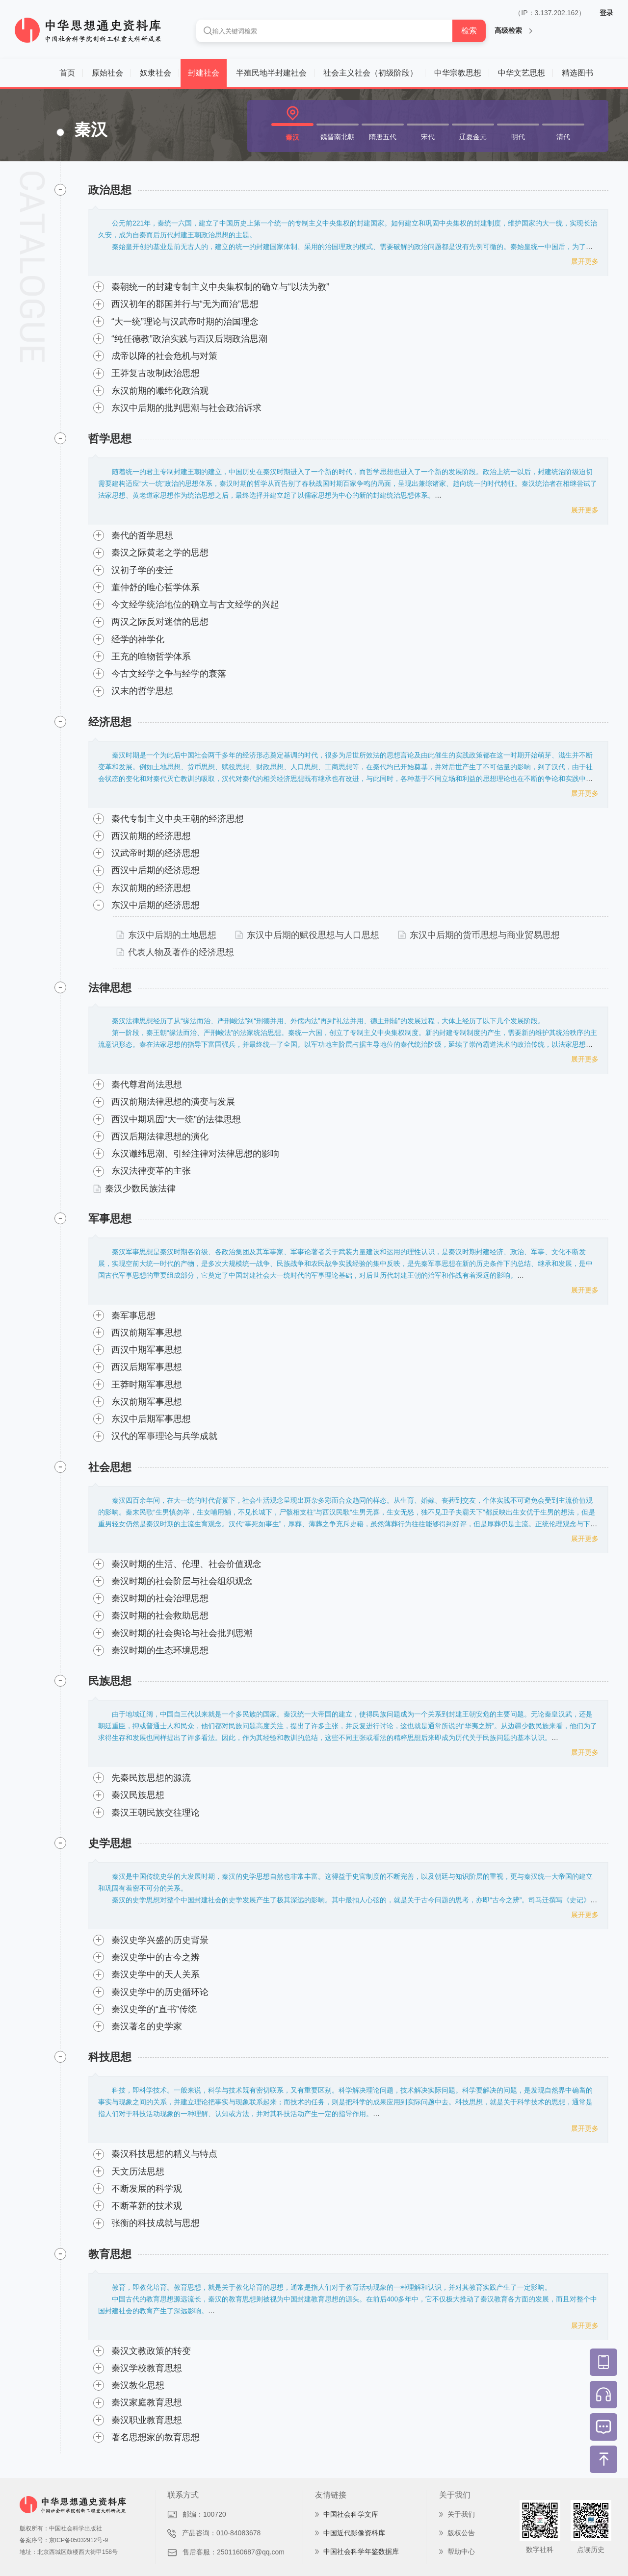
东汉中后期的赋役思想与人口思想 (307, 935)
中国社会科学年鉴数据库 (361, 2551)
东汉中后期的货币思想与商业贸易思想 (479, 935)
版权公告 (461, 2533)
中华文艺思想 (521, 73)
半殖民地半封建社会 (271, 73)
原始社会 (107, 73)
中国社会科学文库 (350, 2514)
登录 (606, 13)
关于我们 (461, 2514)
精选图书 (577, 73)
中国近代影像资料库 (354, 2533)
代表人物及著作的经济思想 (175, 952)
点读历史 (590, 2549)
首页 (67, 73)
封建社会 (203, 73)
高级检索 (513, 30)
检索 (469, 30)
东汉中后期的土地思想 (166, 935)
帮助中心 (461, 2551)
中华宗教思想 (457, 73)
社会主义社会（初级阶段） (370, 73)
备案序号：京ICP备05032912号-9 (64, 2540)
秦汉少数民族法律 (134, 1188)
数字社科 (539, 2549)
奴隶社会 (155, 73)
